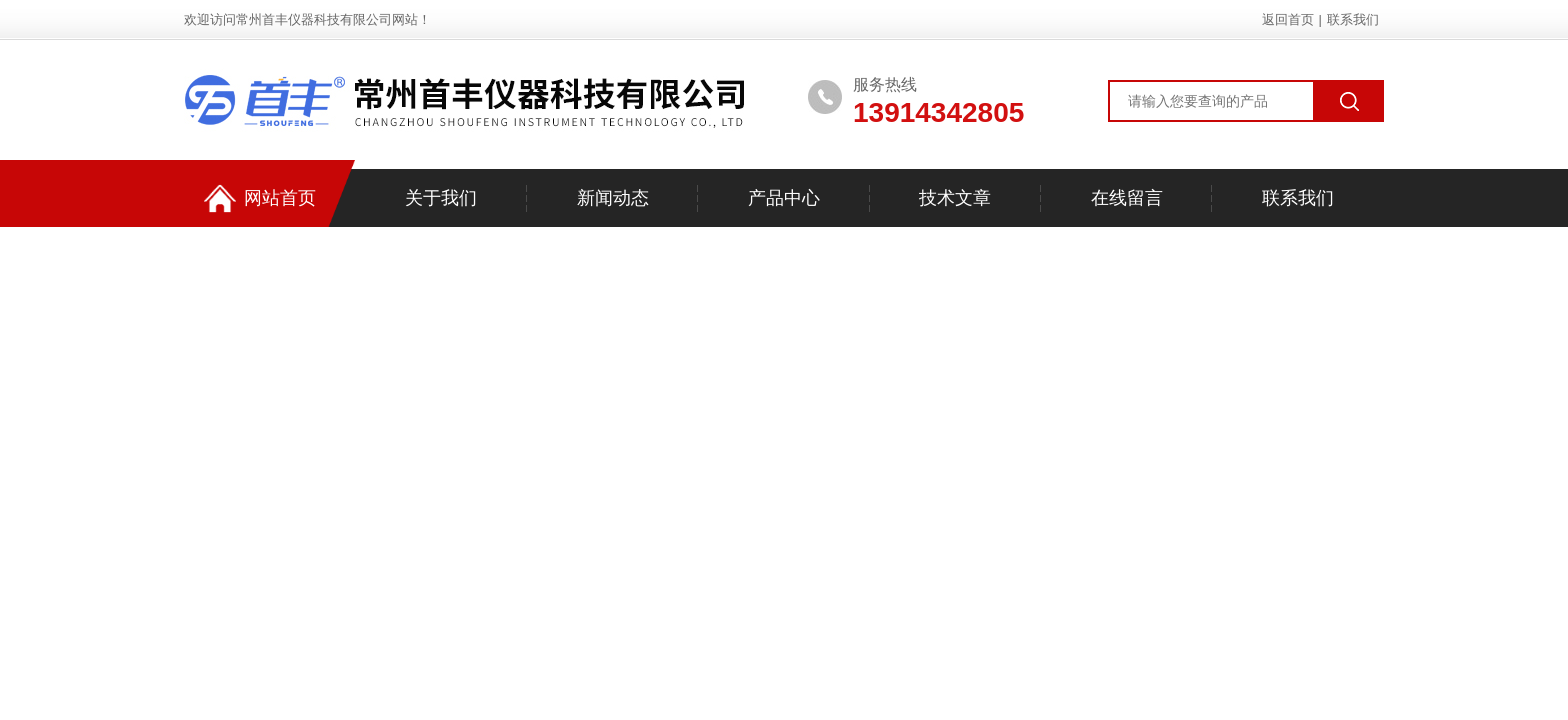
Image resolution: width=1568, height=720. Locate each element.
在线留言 (1127, 198)
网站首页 (260, 198)
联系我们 (1353, 19)
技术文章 (955, 198)
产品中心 (784, 198)
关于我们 (441, 198)
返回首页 (1288, 19)
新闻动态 (613, 198)
